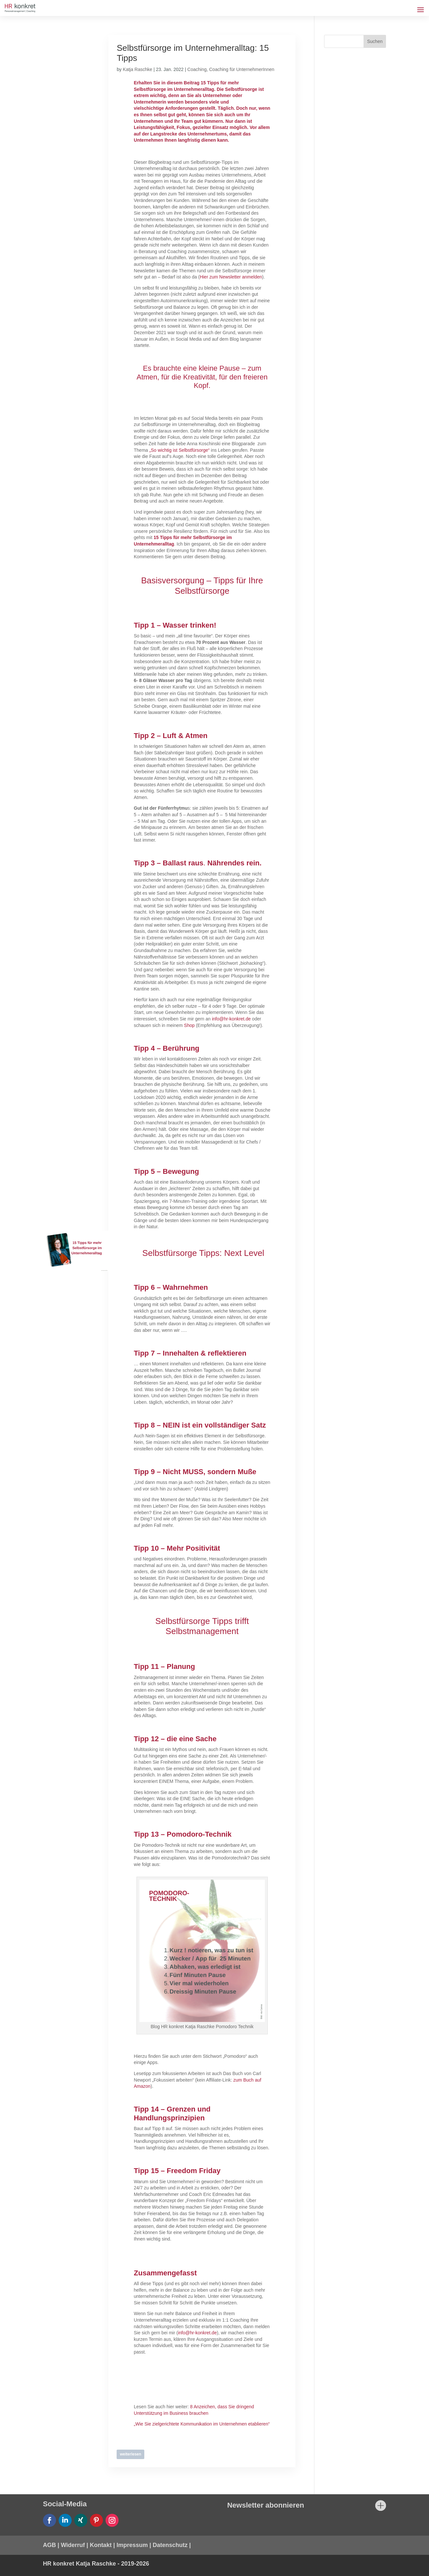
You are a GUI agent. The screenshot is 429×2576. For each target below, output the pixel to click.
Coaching (197, 69)
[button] (14, 2561)
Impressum (132, 2545)
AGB (49, 2545)
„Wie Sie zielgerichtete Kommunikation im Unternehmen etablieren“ (202, 2424)
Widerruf (73, 2545)
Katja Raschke (137, 69)
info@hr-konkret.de (231, 1018)
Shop (189, 1025)
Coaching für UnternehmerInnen (241, 69)
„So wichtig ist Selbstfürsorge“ (179, 450)
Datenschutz (170, 2545)
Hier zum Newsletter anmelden (231, 276)
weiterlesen (130, 2454)
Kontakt (101, 2545)
